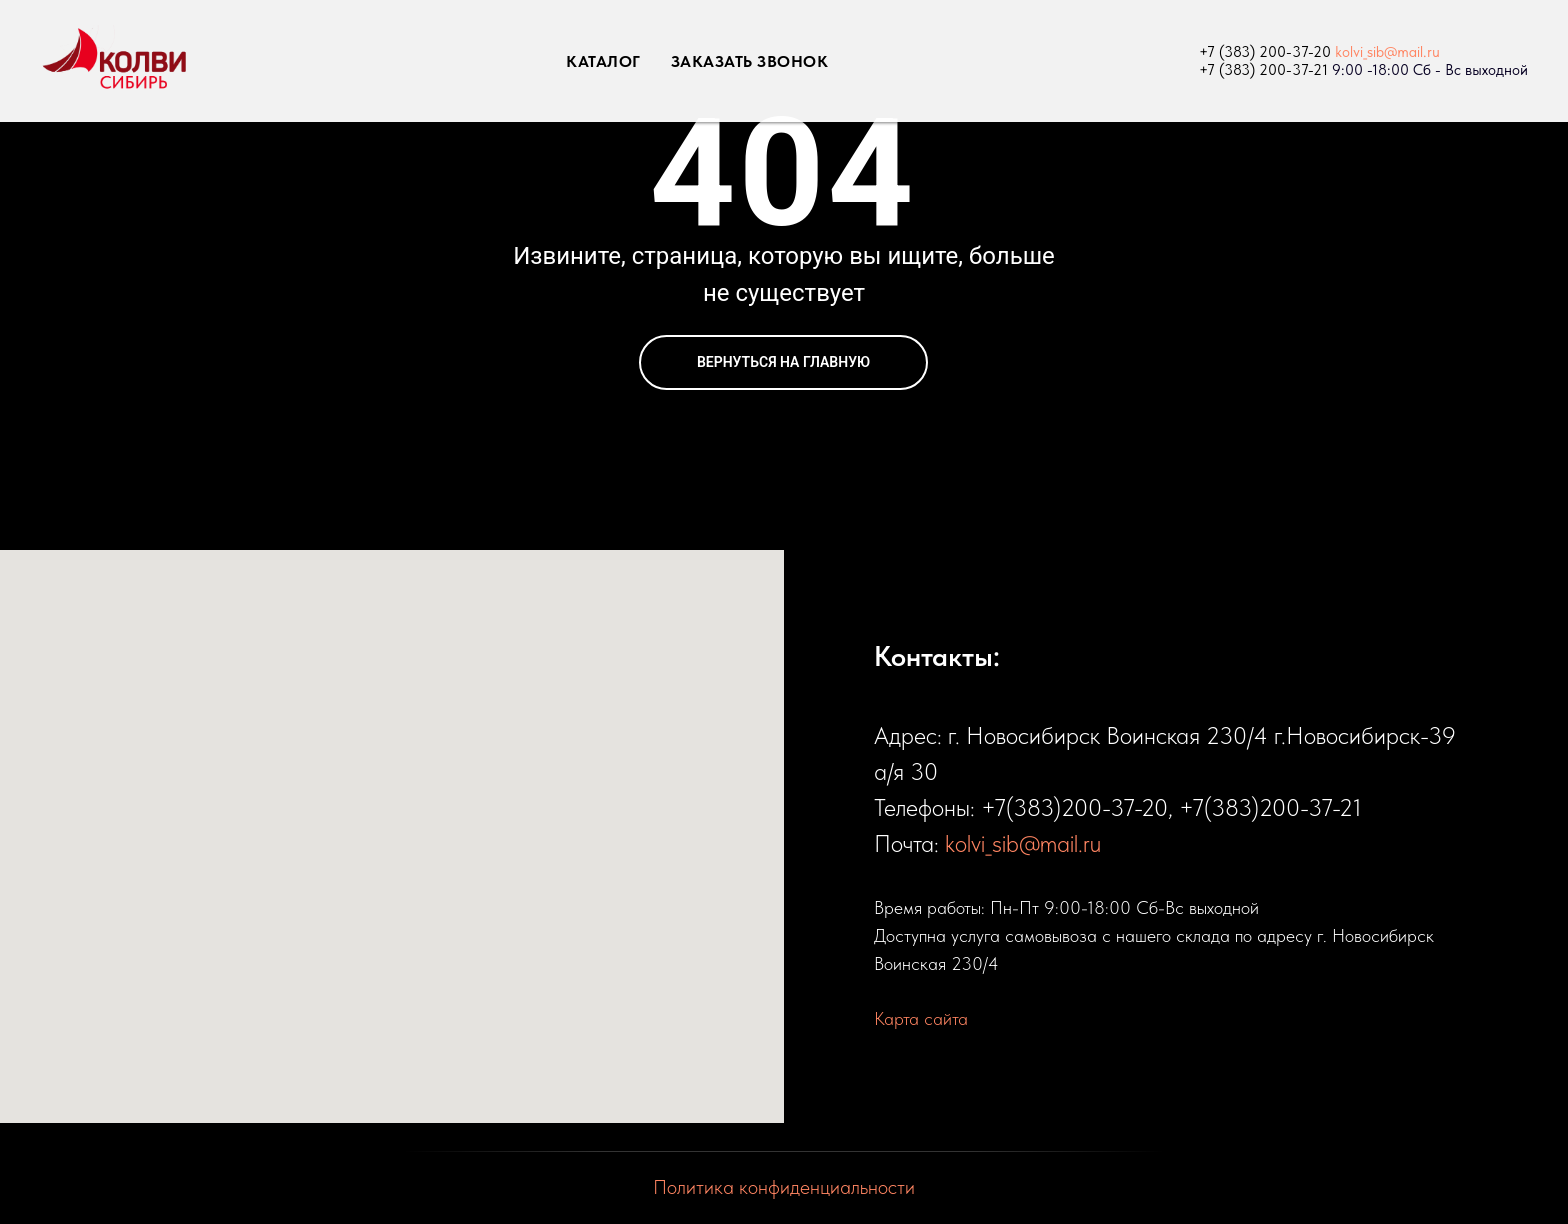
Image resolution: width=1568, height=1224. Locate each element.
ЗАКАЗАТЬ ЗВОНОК (750, 61)
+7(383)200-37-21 (1270, 807)
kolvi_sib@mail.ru (1387, 52)
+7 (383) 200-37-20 (1265, 52)
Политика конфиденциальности (784, 1187)
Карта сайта (921, 1018)
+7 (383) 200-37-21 (1263, 70)
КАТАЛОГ (603, 61)
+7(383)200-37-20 (1074, 807)
